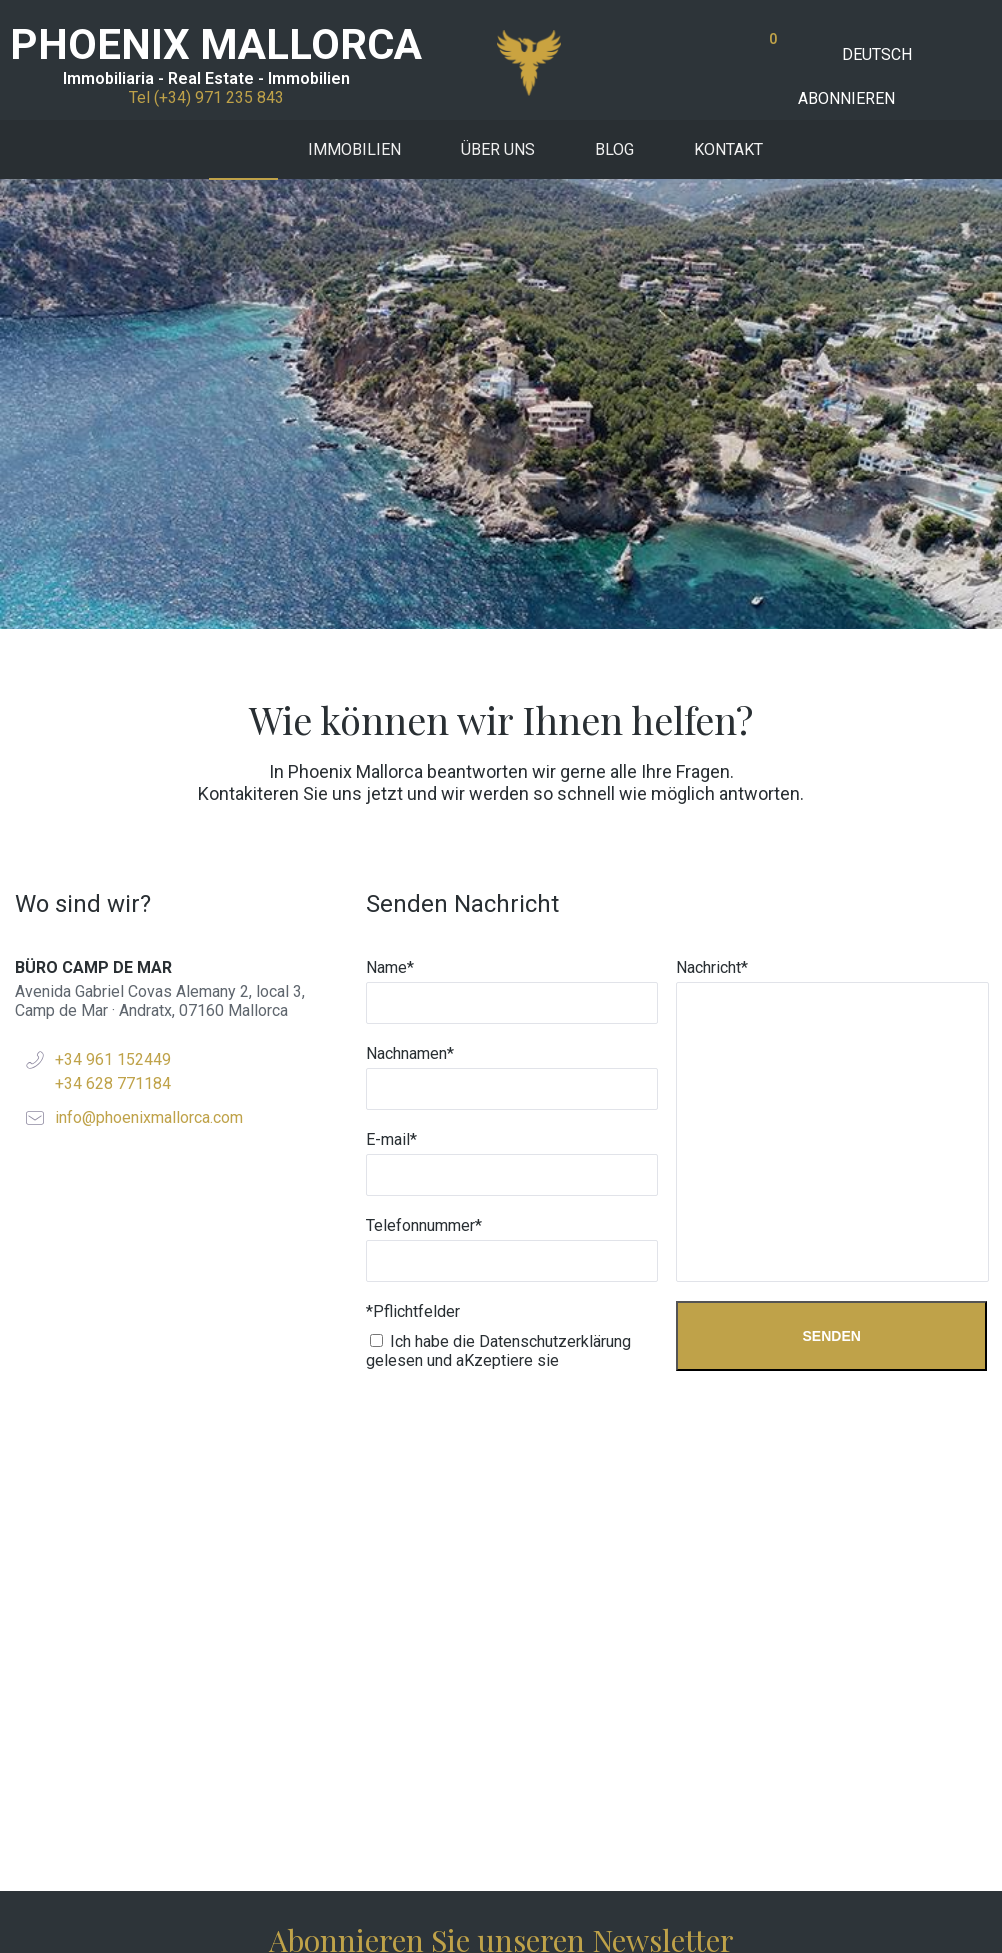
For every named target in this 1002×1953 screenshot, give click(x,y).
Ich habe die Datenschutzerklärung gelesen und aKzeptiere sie (498, 901)
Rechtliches (767, 1908)
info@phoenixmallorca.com (149, 667)
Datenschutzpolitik (886, 1908)
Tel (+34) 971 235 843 (206, 97)
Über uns (498, 149)
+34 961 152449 (113, 609)
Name (390, 517)
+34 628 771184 (113, 633)
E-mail (391, 689)
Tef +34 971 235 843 (501, 1814)
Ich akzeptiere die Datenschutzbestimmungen (508, 1617)
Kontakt (728, 149)
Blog (614, 149)
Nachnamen (410, 603)
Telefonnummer (424, 775)
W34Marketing (430, 1908)
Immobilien (354, 149)
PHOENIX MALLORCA (216, 44)
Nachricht (712, 517)
